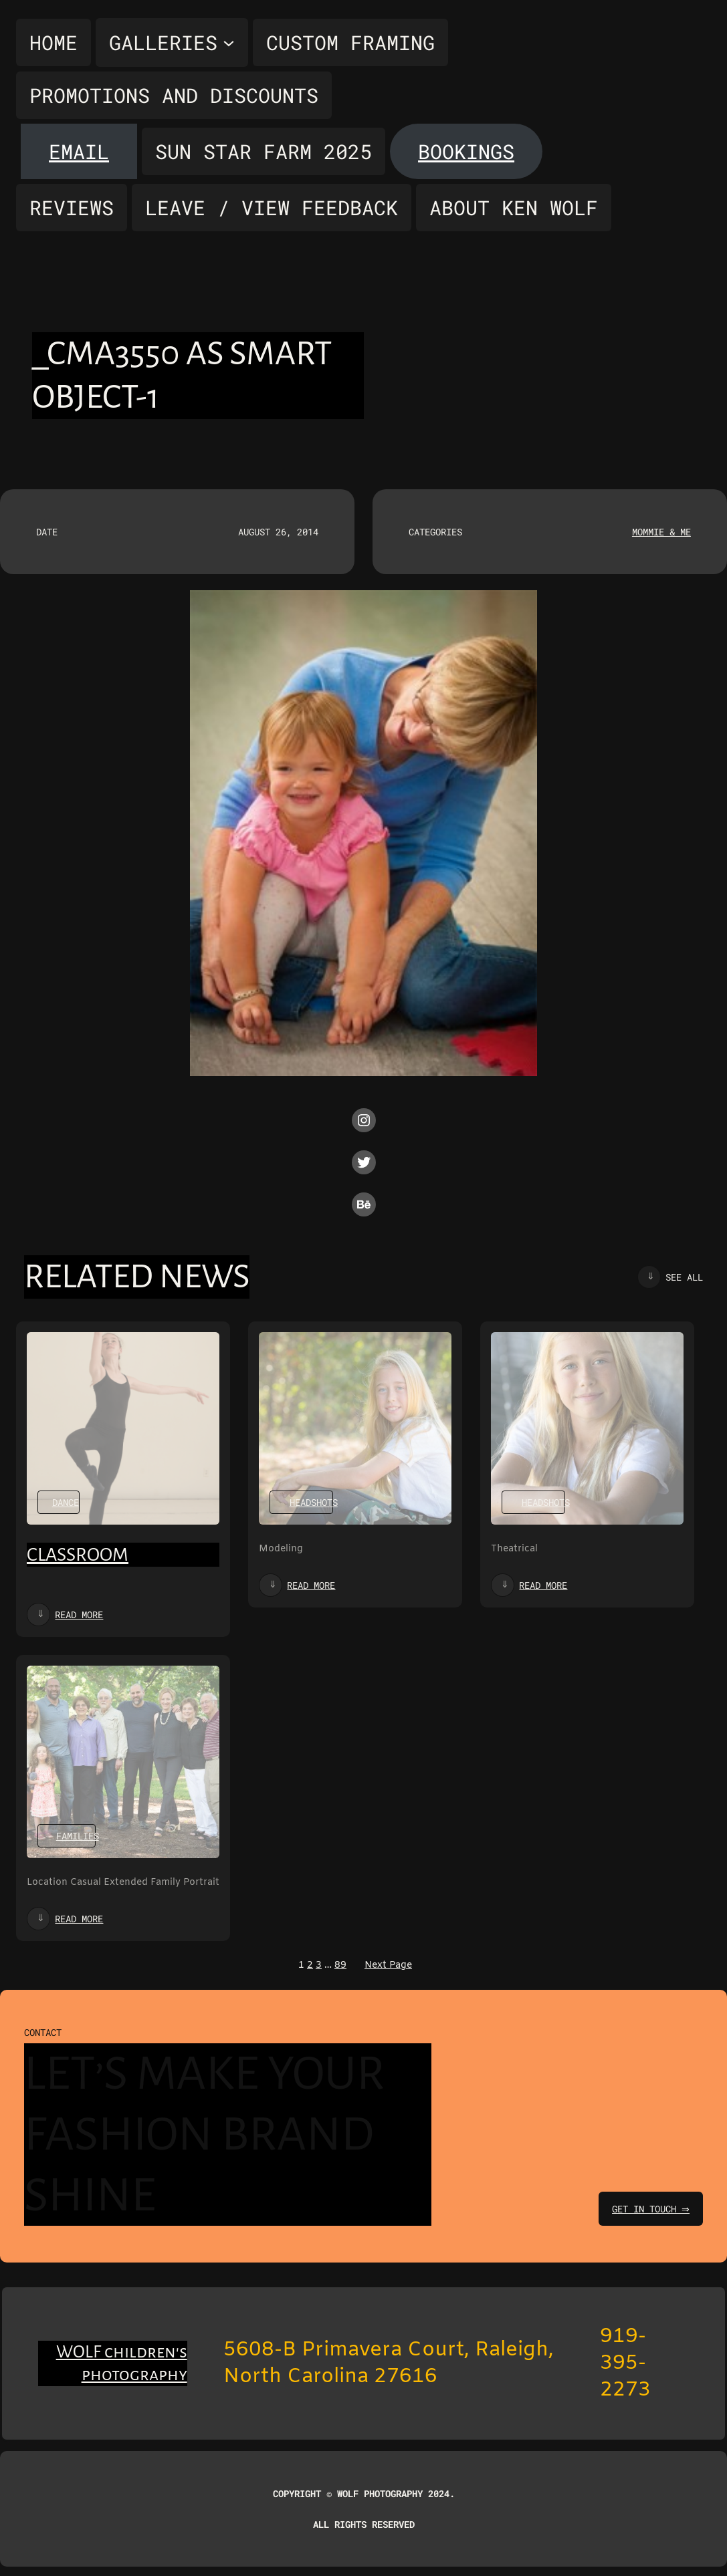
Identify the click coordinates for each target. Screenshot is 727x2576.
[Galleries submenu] (172, 42)
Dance (65, 1502)
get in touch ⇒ (649, 2208)
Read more (79, 1614)
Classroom (77, 1555)
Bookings (466, 151)
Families (77, 1835)
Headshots (314, 1502)
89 (340, 1965)
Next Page (388, 1965)
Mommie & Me (661, 531)
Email (79, 151)
